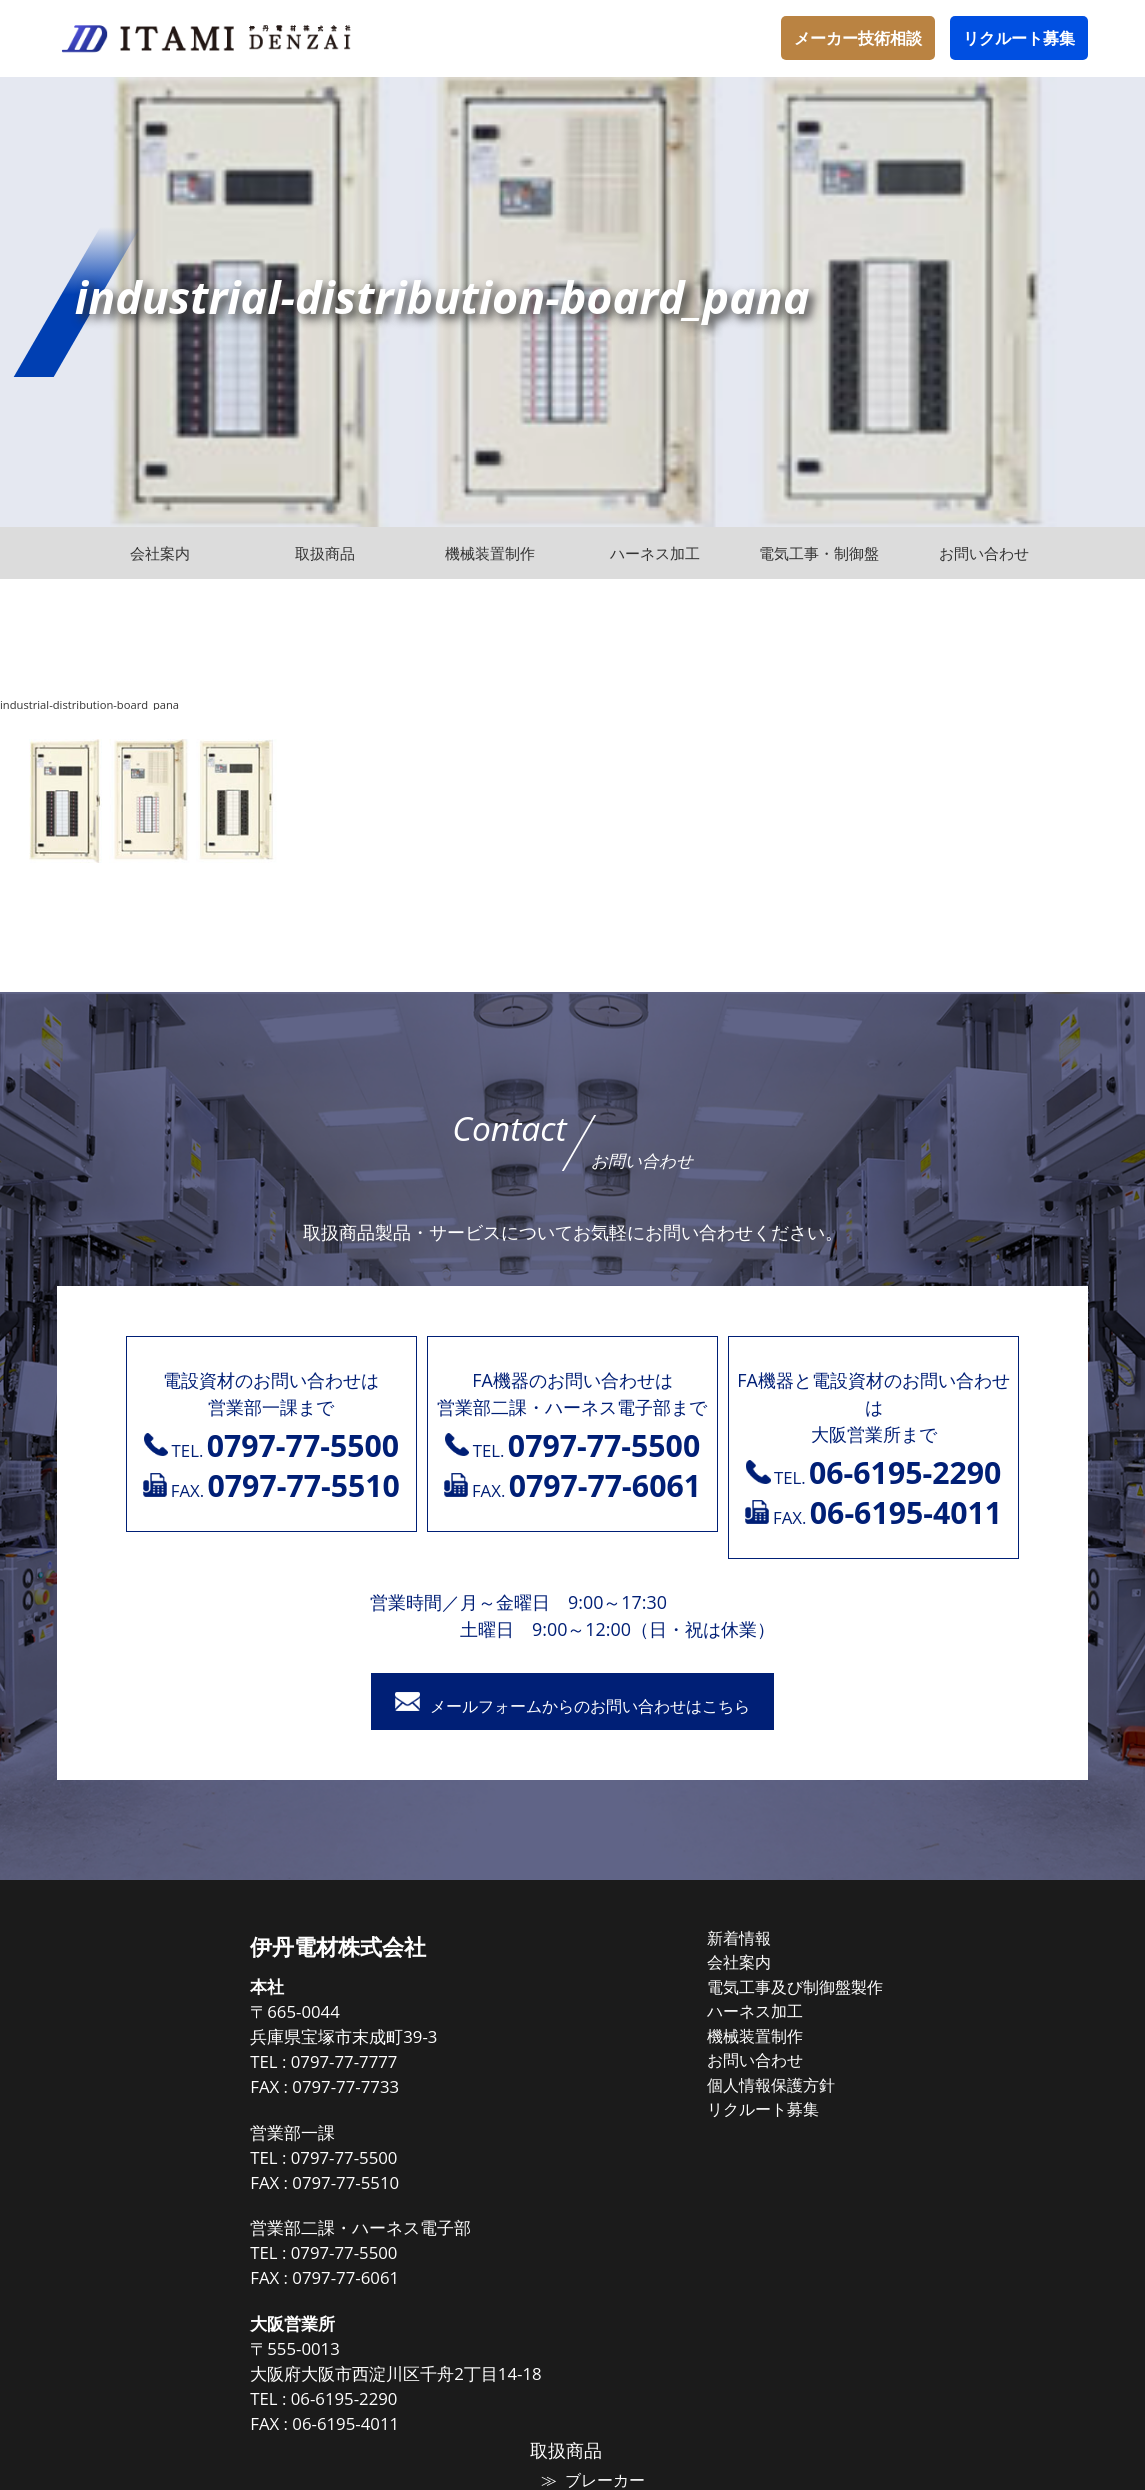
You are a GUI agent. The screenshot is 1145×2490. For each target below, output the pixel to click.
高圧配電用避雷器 (936, 2094)
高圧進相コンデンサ (943, 2141)
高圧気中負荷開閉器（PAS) (966, 2047)
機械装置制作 (579, 2035)
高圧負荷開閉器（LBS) (950, 2070)
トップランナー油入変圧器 (966, 2117)
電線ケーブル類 (928, 2023)
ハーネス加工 (579, 2011)
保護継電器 (913, 2188)
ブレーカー (913, 1976)
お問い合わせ (579, 2058)
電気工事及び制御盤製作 (616, 1988)
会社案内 (564, 1964)
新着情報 (564, 1941)
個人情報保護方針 (594, 2082)
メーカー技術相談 (858, 38)
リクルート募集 (1019, 38)
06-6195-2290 (182, 2402)
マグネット (913, 2000)
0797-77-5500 (182, 2160)
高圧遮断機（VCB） (942, 2165)
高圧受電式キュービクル (958, 2212)
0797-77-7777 (182, 2065)
